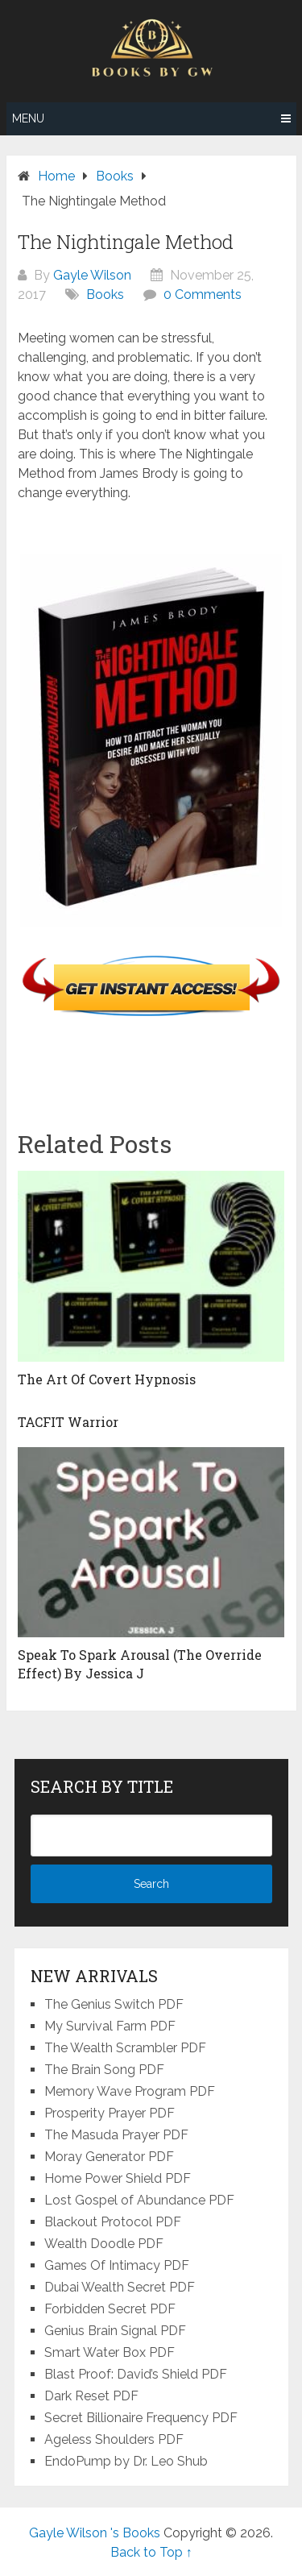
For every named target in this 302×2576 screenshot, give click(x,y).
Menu (28, 118)
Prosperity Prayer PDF (109, 2113)
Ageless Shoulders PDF (114, 2439)
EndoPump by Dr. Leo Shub (126, 2461)
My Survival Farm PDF (110, 2026)
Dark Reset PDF (91, 2396)
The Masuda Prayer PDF (116, 2135)
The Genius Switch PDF (114, 2004)
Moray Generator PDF (109, 2156)
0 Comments (202, 294)
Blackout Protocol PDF (112, 2222)
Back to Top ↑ (151, 2552)
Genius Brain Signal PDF (115, 2330)
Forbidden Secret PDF (110, 2309)
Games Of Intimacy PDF (116, 2265)
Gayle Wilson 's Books (94, 2533)
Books (105, 294)
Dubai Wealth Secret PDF (119, 2287)
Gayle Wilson (92, 275)
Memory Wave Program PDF (129, 2091)
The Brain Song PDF (104, 2069)
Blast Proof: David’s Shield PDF (135, 2374)
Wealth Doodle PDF (103, 2243)
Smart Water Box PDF (109, 2352)
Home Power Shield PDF (117, 2178)
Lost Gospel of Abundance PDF (139, 2200)
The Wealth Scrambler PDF (125, 2047)
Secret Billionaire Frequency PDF (141, 2417)
